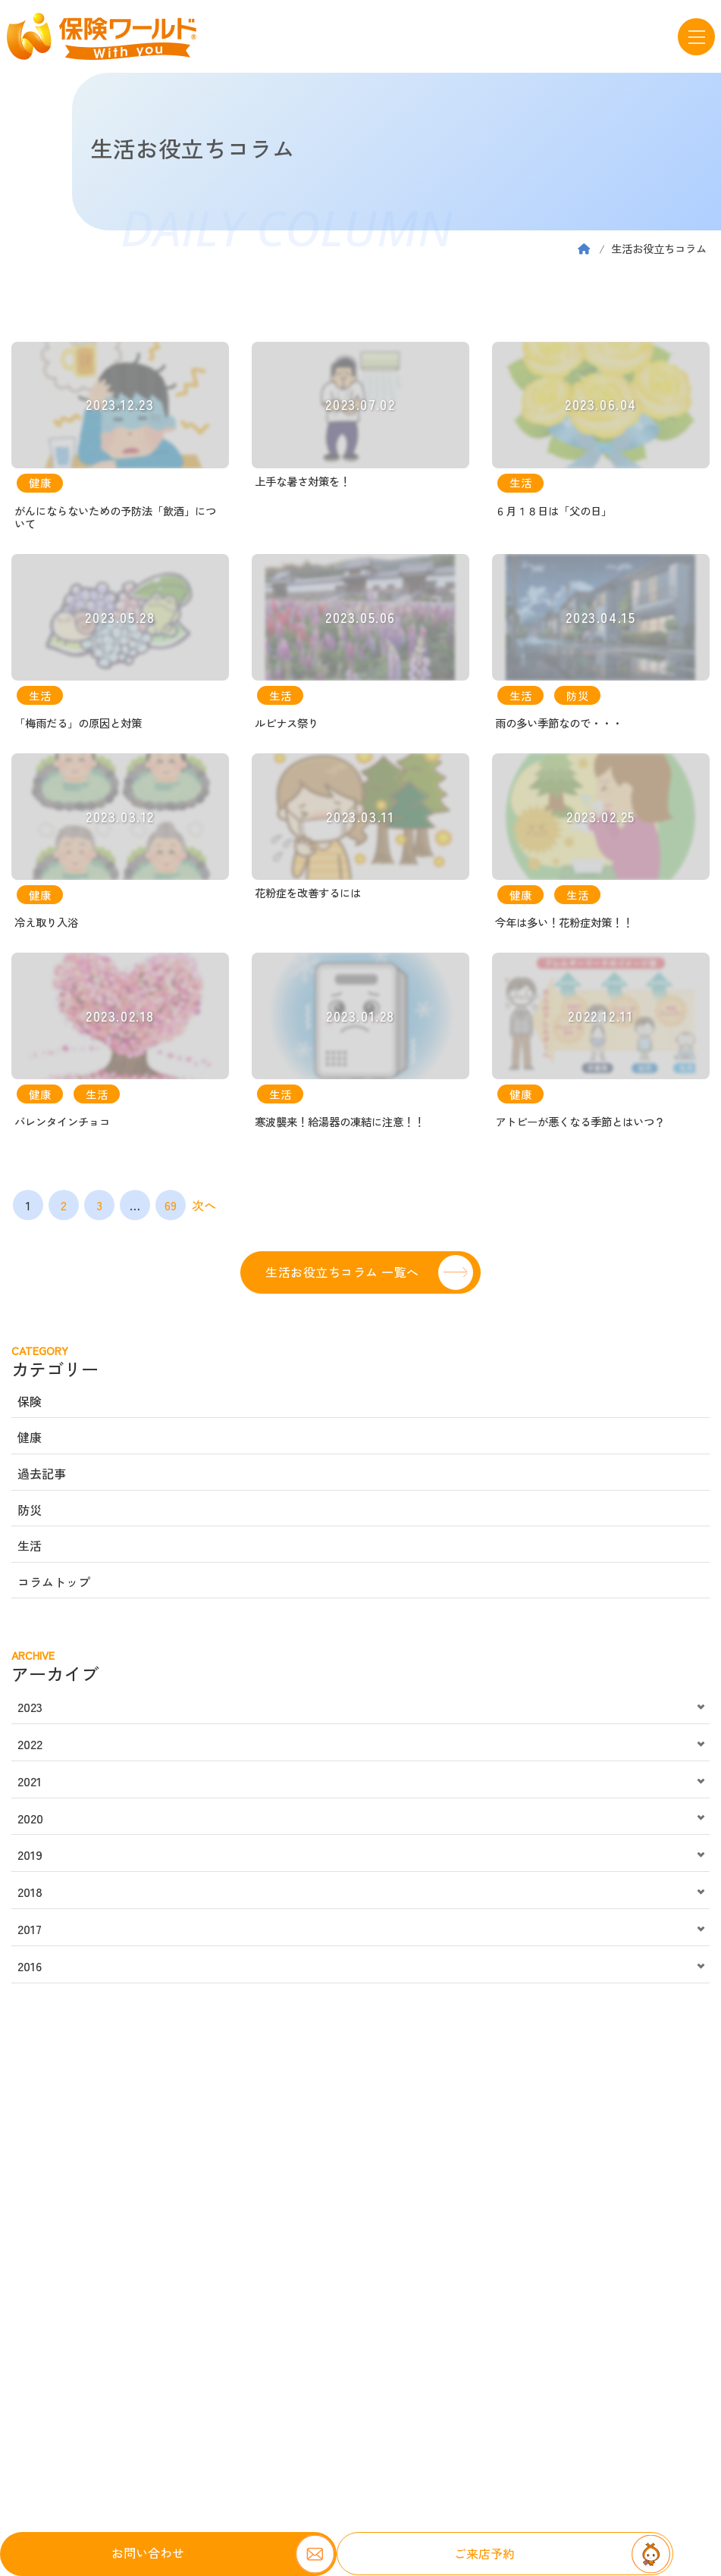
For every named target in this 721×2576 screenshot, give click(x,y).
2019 (29, 1860)
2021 (29, 1786)
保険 (29, 1407)
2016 (29, 1971)
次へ (204, 1210)
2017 (29, 1934)
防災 (29, 1515)
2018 (29, 1897)
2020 (30, 1823)
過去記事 (41, 1479)
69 (171, 1210)
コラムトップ (53, 1587)
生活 (29, 1551)
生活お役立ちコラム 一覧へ (341, 1277)
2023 (29, 1712)
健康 (29, 1443)
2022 (29, 1749)
